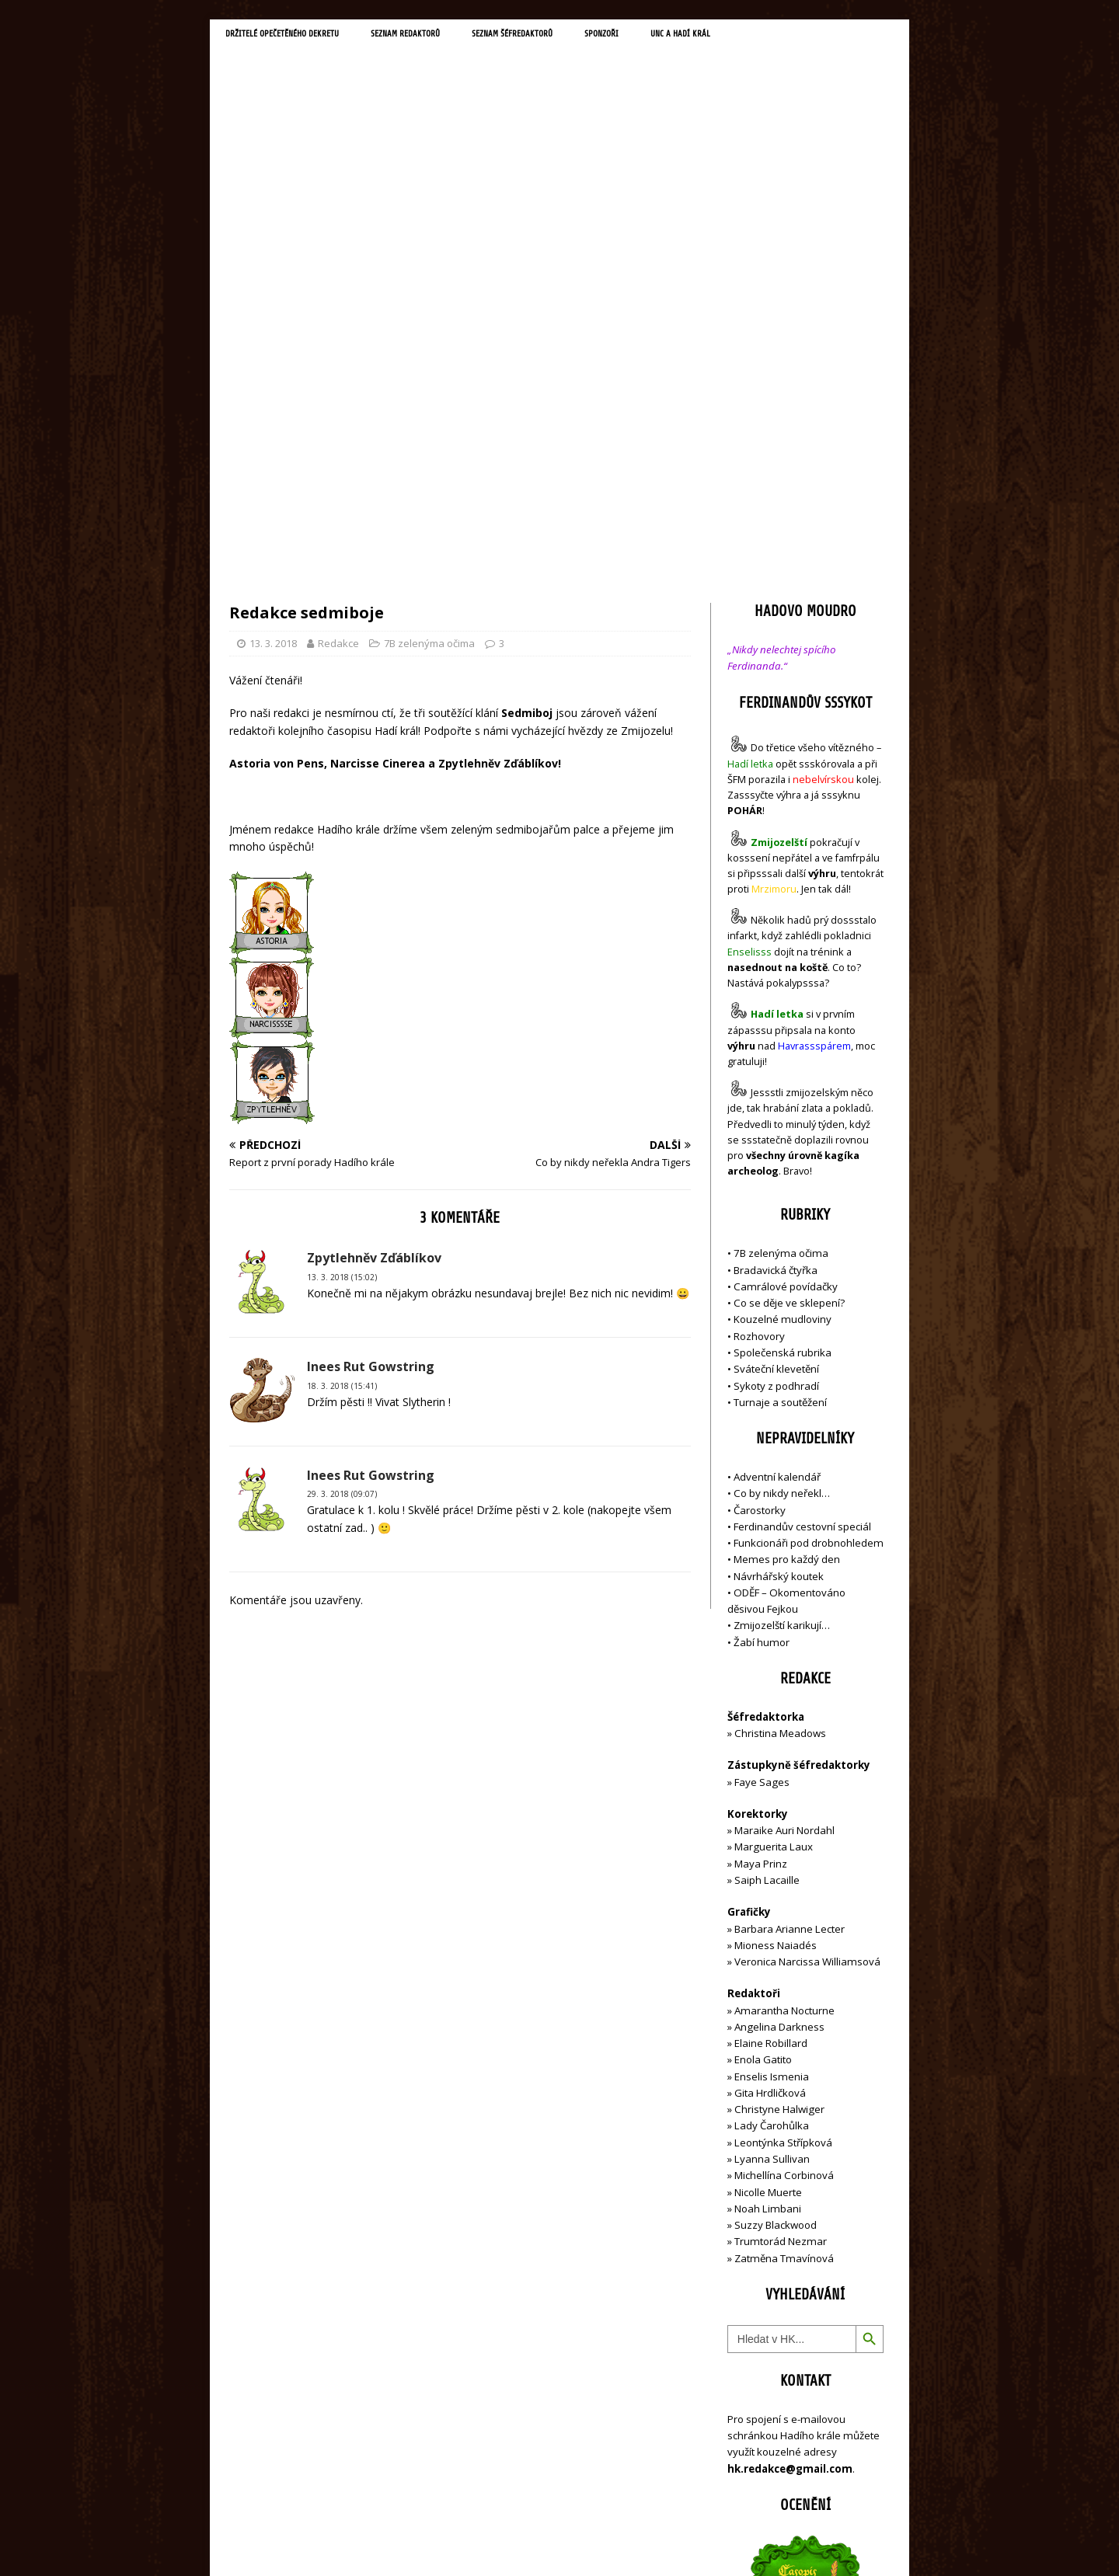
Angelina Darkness (778, 1695)
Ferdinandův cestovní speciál (802, 1195)
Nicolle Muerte (768, 1861)
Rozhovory (759, 1004)
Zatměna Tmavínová (784, 1927)
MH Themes (447, 2540)
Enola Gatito (763, 1728)
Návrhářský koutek (779, 1244)
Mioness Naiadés (775, 1613)
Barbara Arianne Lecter (789, 1597)
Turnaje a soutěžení (780, 1070)
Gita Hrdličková (770, 1761)
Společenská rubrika (782, 1021)
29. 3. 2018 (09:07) (342, 1162)
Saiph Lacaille (767, 1548)
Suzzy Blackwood (775, 1894)
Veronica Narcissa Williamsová (807, 1631)
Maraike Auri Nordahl (784, 1499)
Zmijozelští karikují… (782, 1294)
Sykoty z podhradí (776, 1054)
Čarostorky (760, 1178)
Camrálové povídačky (786, 955)
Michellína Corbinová (784, 1844)
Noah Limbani (767, 1877)
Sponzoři (684, 35)
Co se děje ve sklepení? (789, 972)
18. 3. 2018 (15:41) (342, 1054)
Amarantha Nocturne (783, 1679)
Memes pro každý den (787, 1228)
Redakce (338, 312)
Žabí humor (762, 1311)
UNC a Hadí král (775, 35)
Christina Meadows (780, 1402)
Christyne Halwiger (779, 1778)
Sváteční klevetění (776, 1038)
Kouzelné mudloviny (782, 988)
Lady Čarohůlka (771, 1794)
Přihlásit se (753, 2476)
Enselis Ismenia (771, 1745)
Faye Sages (762, 1450)
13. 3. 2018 (273, 312)
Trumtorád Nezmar (780, 1910)
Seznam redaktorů (450, 35)
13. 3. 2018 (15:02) (342, 945)
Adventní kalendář (777, 1145)
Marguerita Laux (773, 1516)
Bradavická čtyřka (775, 938)
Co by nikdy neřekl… (782, 1162)
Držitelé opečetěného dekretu (299, 35)
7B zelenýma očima (429, 312)
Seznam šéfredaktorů (578, 35)
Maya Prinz (760, 1532)
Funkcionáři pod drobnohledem (809, 1212)
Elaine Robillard (770, 1712)
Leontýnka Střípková (783, 1811)
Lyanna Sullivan (772, 1827)
